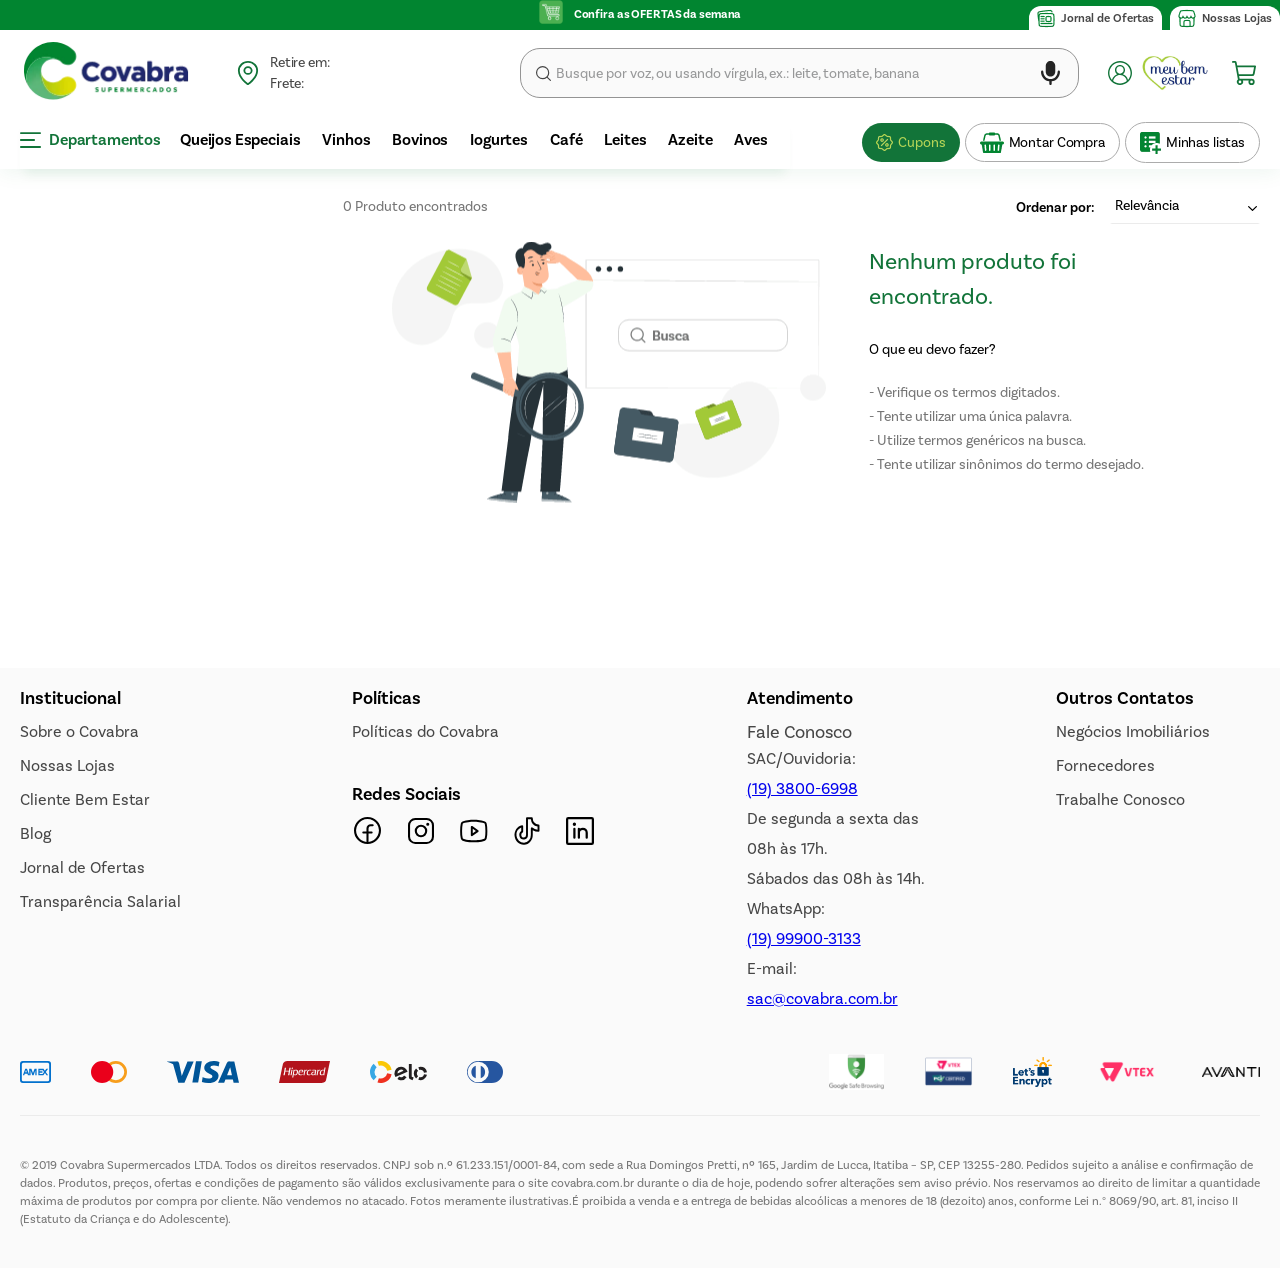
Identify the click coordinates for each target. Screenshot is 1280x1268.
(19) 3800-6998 (802, 788)
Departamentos (90, 139)
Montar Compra (1057, 142)
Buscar (543, 73)
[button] (1050, 76)
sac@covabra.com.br (822, 998)
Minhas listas (1205, 142)
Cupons (921, 142)
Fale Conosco (799, 732)
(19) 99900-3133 (804, 938)
